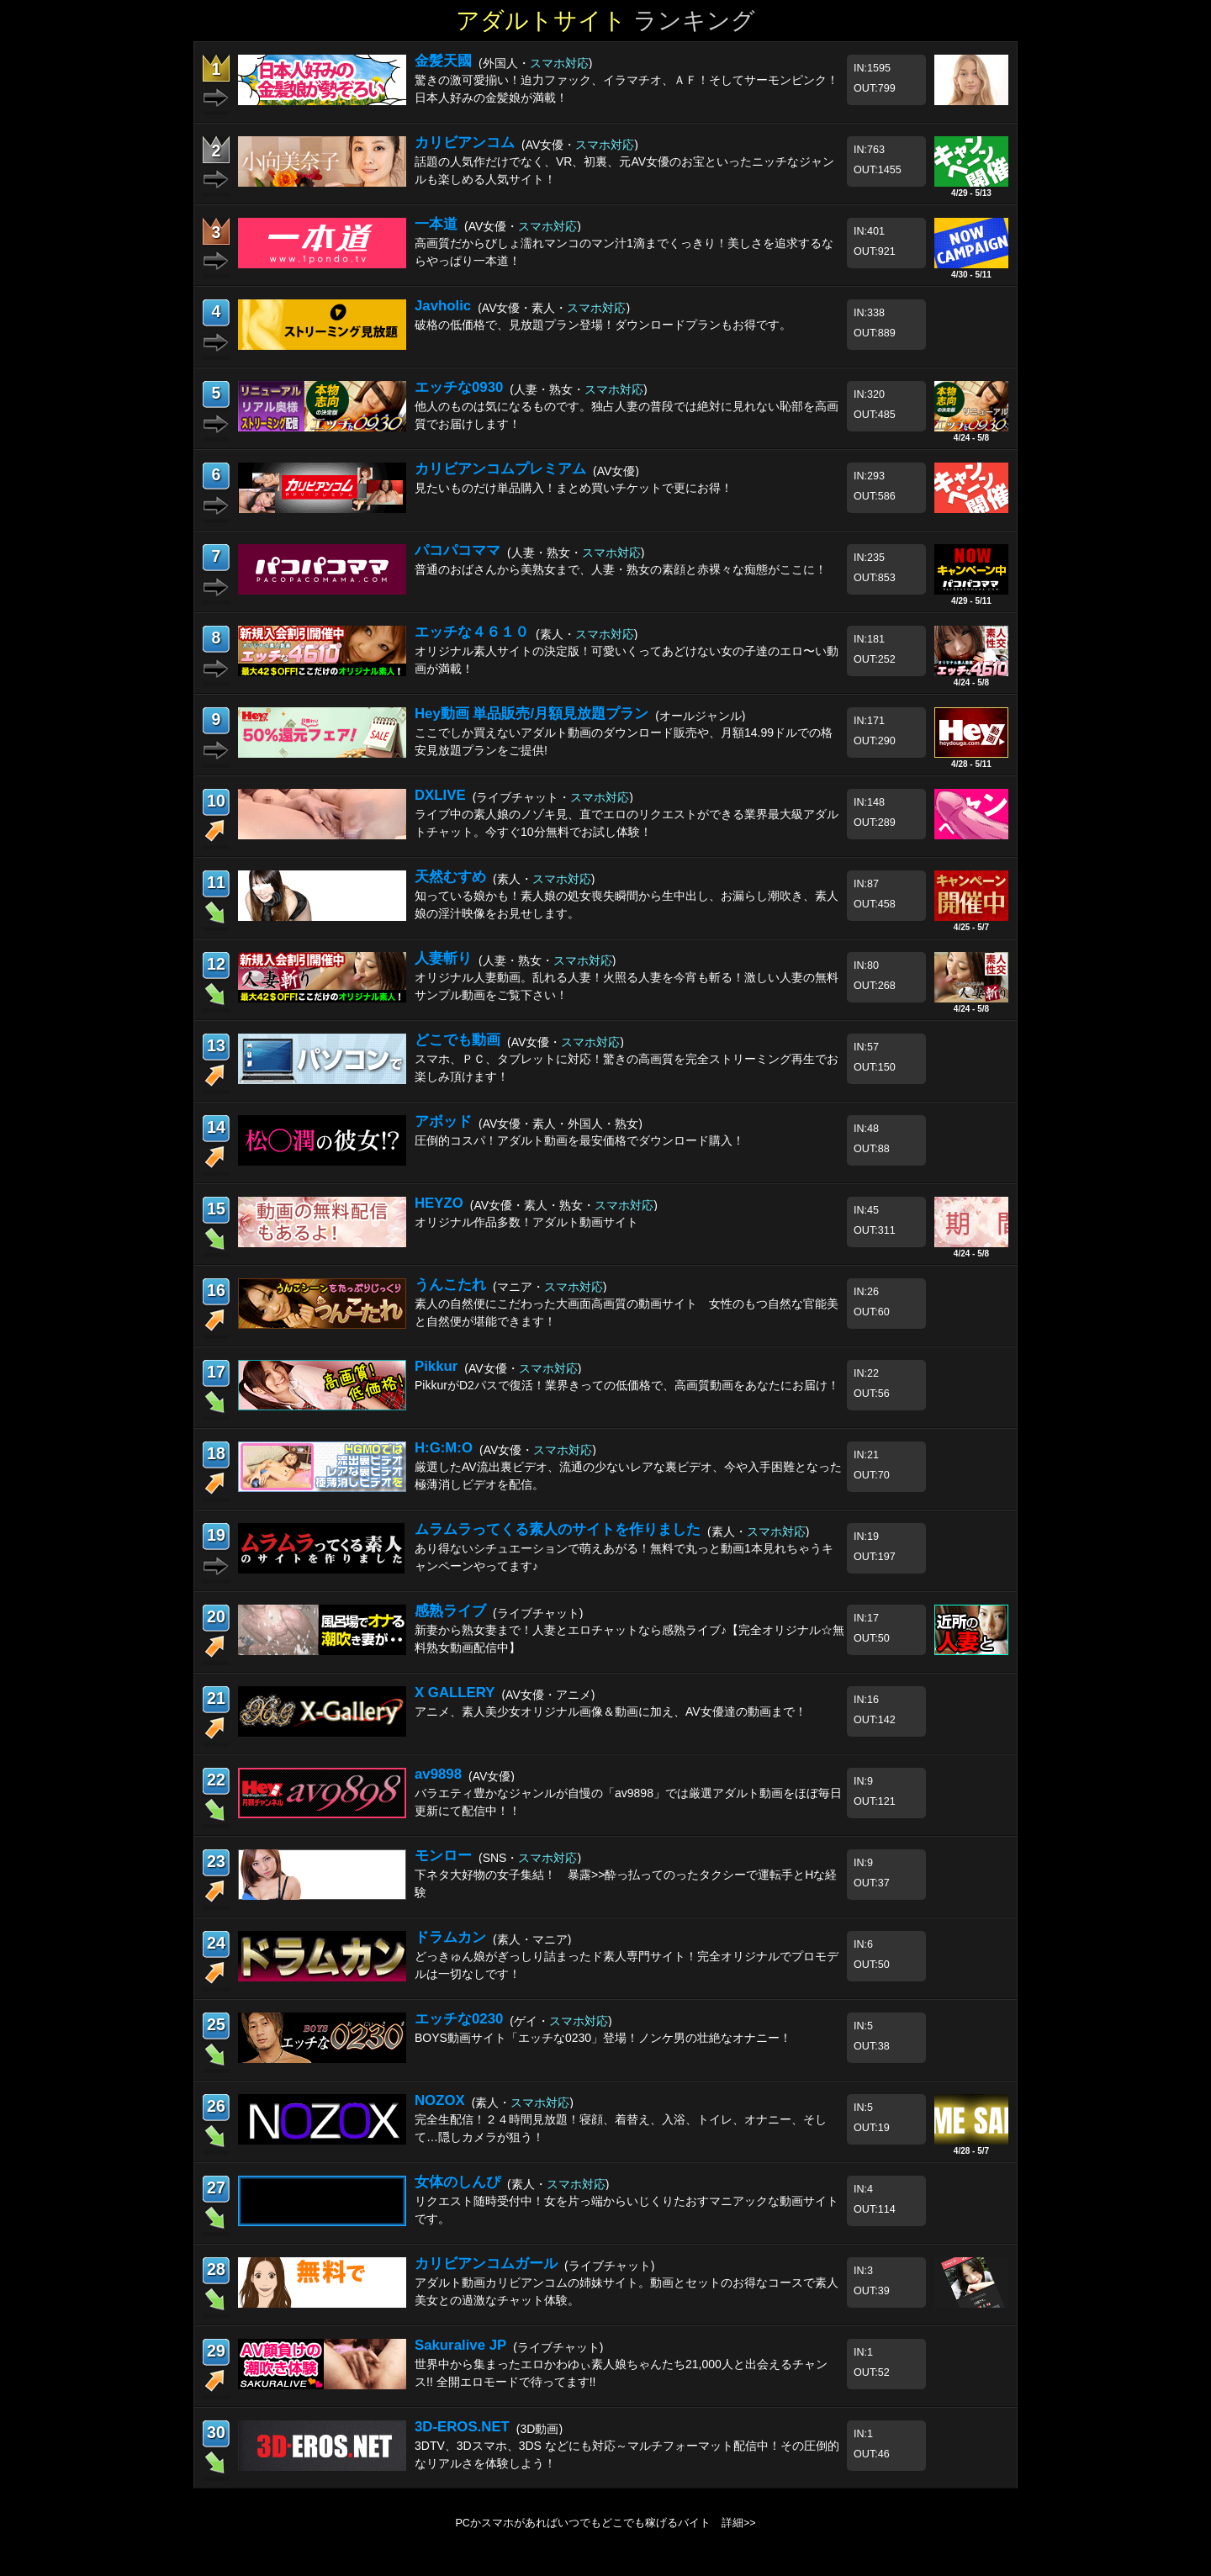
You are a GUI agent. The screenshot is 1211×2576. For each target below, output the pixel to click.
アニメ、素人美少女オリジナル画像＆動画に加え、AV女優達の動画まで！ (610, 1711)
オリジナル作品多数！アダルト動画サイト (526, 1222)
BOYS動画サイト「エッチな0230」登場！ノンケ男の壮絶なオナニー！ (603, 2037)
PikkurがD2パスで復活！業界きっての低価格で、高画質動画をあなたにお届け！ (627, 1385)
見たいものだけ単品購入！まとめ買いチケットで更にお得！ (573, 488)
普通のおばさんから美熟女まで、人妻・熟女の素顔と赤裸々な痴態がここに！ (621, 569)
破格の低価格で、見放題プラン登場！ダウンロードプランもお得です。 (603, 324)
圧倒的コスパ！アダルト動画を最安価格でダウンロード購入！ (579, 1140)
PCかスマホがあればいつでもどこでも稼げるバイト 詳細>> (605, 2523)
